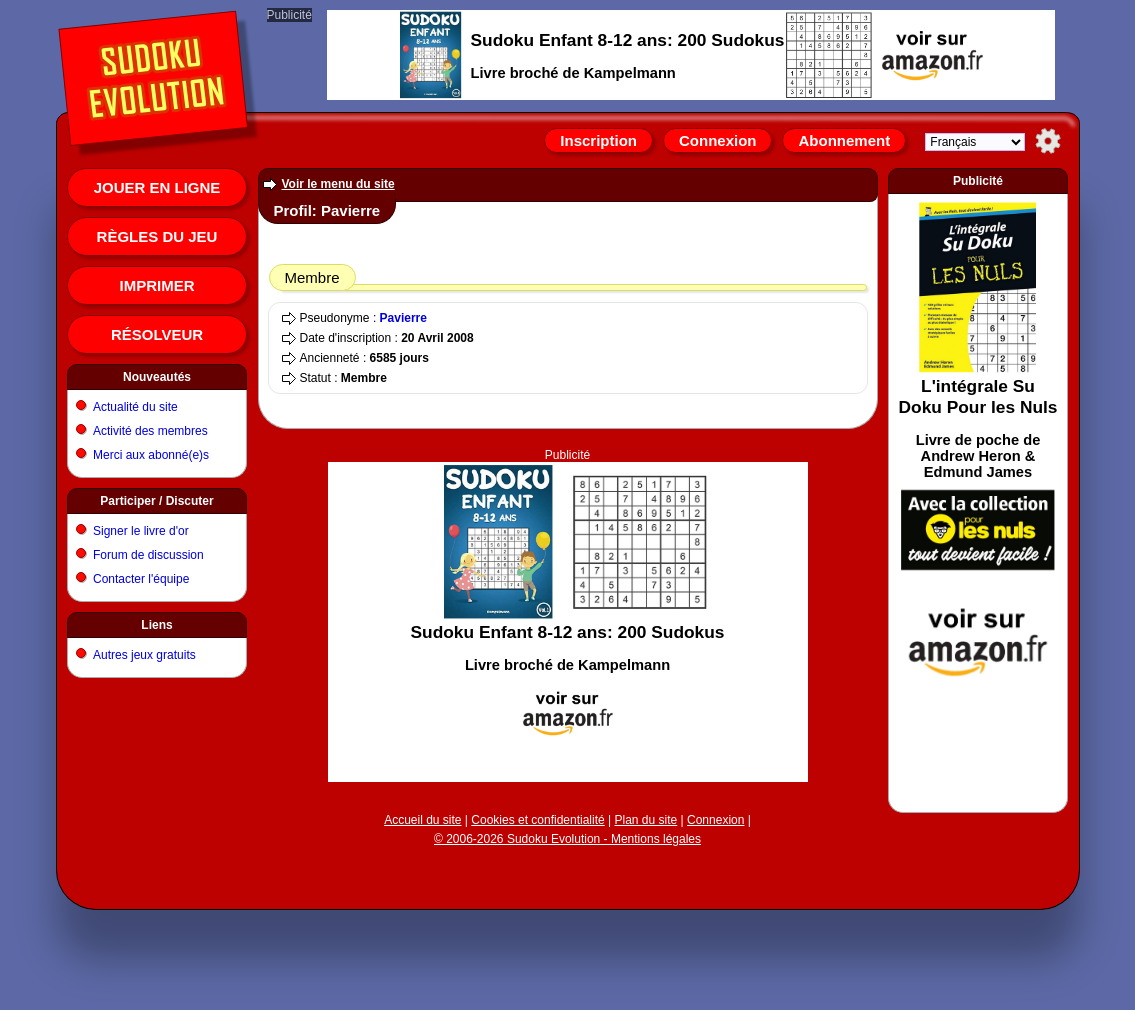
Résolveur (157, 334)
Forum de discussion (148, 555)
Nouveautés (157, 377)
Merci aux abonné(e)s (151, 455)
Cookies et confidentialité (537, 820)
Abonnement (844, 140)
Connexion (718, 140)
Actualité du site (135, 407)
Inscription (598, 140)
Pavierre (403, 318)
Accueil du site (422, 820)
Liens (156, 625)
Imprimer (157, 285)
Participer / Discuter (156, 501)
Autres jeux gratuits (144, 655)
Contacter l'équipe (141, 579)
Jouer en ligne (157, 187)
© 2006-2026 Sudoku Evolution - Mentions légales (567, 839)
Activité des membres (150, 431)
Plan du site (646, 820)
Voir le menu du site (338, 184)
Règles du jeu (157, 236)
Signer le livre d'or (141, 531)
